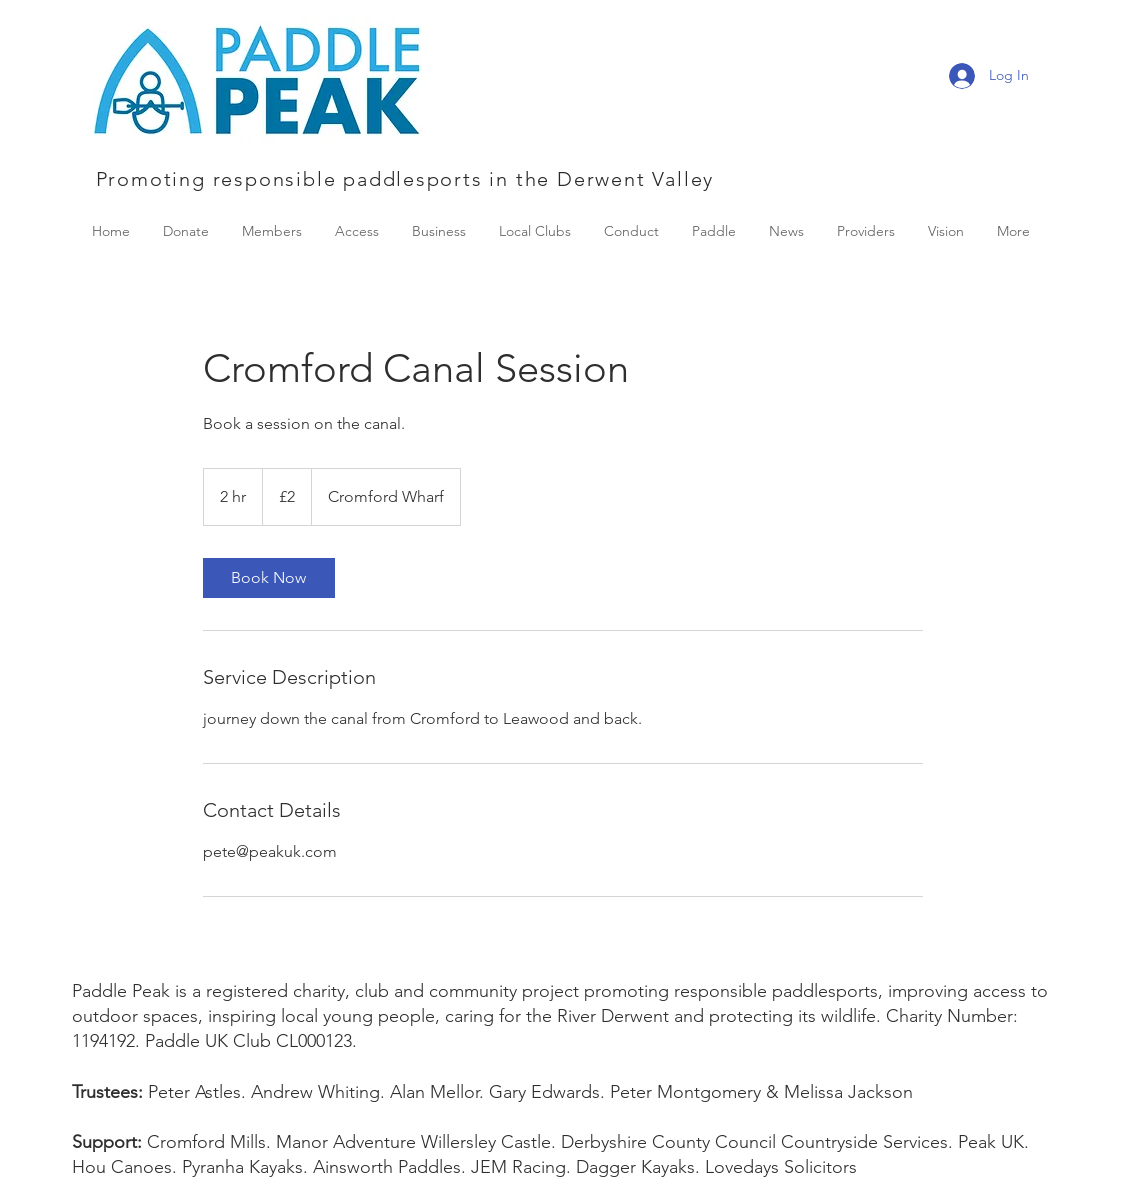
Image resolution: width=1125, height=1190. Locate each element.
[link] (269, 578)
